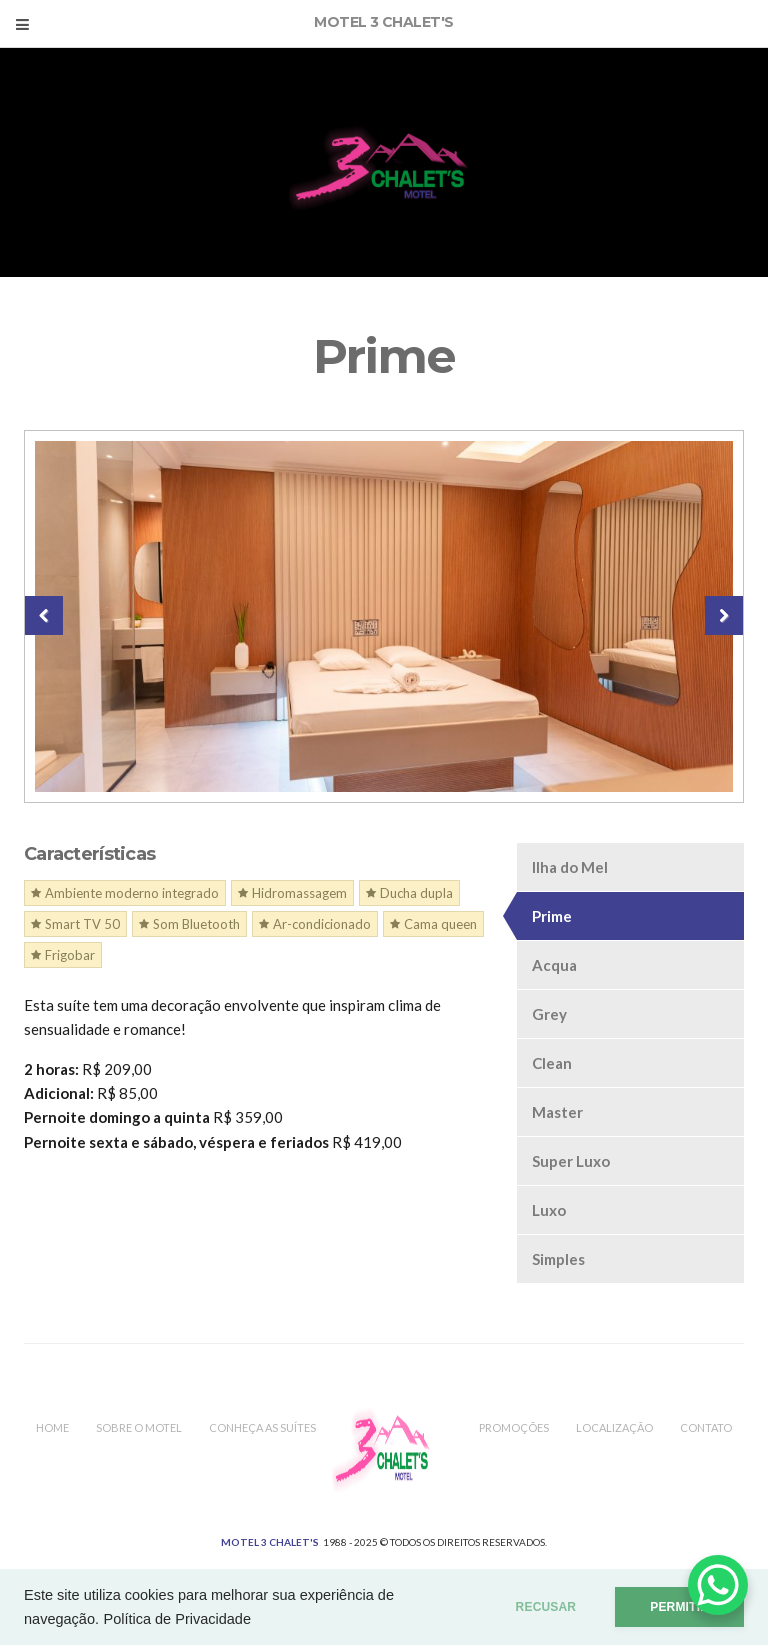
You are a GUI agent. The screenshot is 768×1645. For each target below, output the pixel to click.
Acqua (554, 965)
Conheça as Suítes (262, 1427)
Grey (549, 1014)
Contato (706, 1427)
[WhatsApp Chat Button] (718, 1585)
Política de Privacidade (177, 1619)
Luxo (549, 1210)
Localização (614, 1427)
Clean (552, 1063)
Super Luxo (571, 1161)
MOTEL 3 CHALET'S (270, 1542)
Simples (558, 1259)
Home (52, 1427)
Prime (552, 916)
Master (557, 1112)
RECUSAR (546, 1607)
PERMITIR (679, 1607)
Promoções (514, 1427)
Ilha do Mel (570, 867)
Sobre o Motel (139, 1427)
